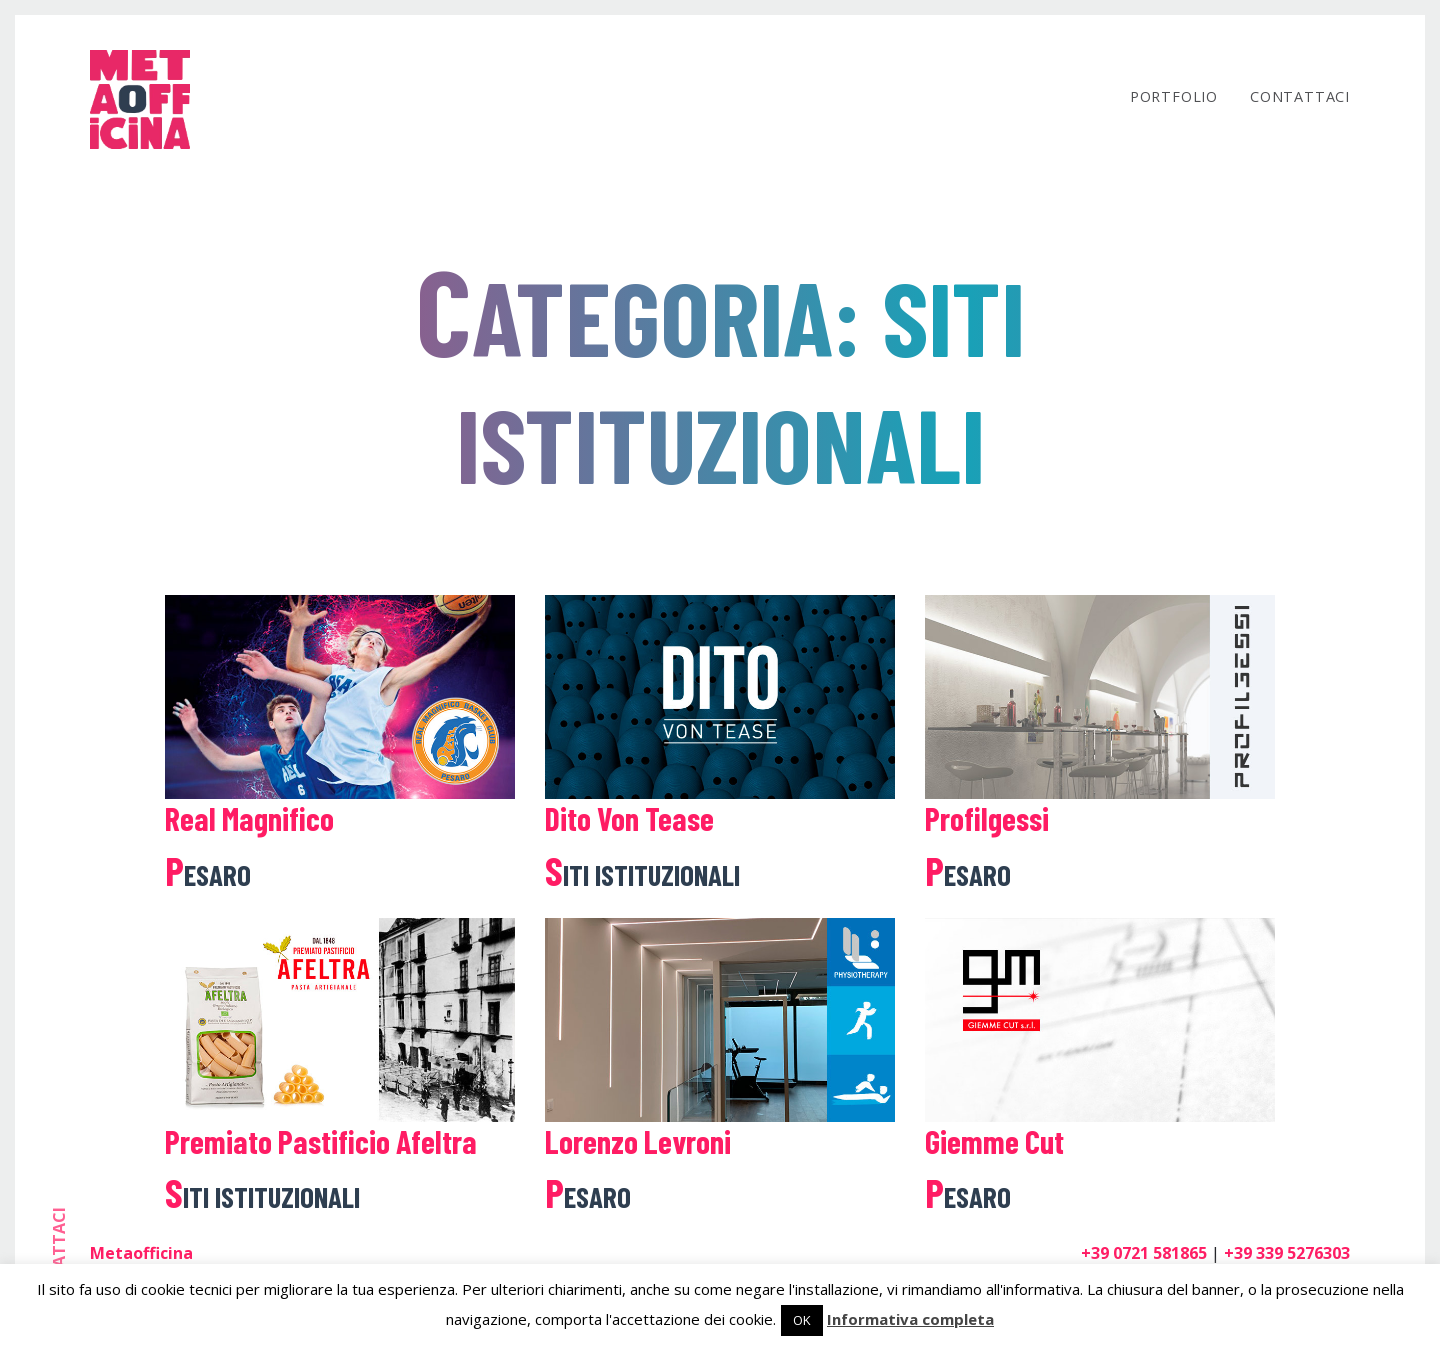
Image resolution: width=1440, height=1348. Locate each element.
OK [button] (802, 1320)
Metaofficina (141, 1253)
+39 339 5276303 (1287, 1253)
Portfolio (1174, 96)
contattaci (59, 1261)
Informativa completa (910, 1319)
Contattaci (1300, 96)
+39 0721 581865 (1144, 1253)
